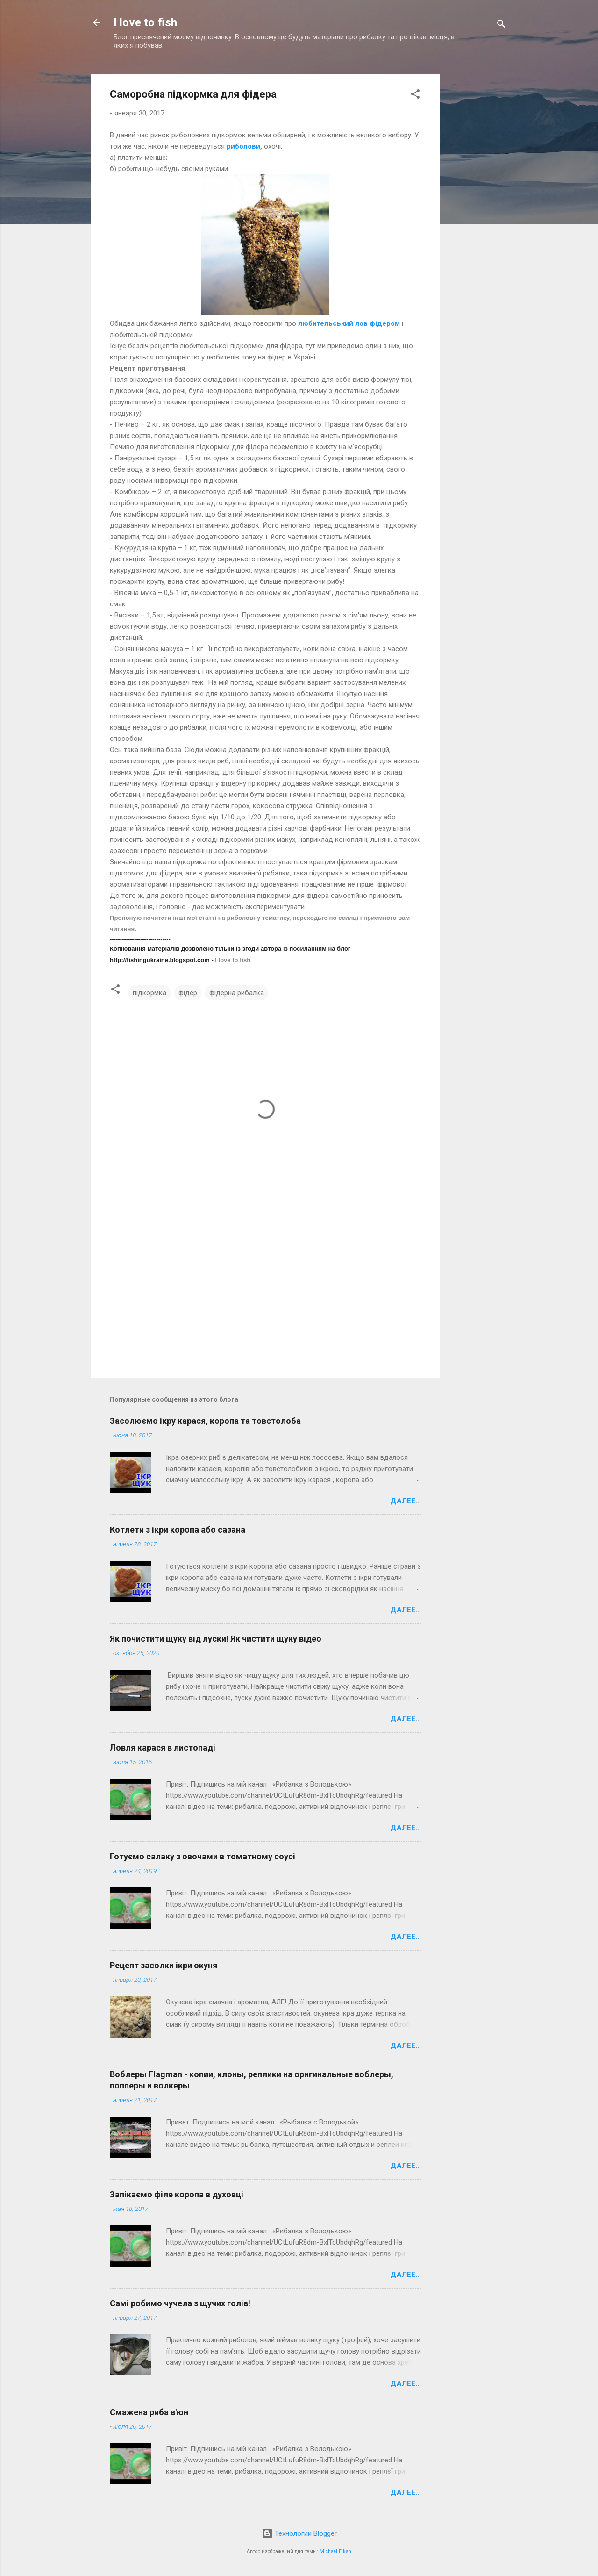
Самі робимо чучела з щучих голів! (180, 2303)
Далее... (406, 1501)
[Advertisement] (477, 207)
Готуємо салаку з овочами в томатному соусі (202, 1856)
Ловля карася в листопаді (162, 1747)
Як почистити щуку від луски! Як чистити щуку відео (215, 1638)
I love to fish (145, 22)
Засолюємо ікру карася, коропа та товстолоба (205, 1421)
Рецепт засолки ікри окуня (163, 1965)
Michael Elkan (335, 2551)
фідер (187, 993)
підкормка (149, 993)
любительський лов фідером (349, 323)
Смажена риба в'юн (149, 2412)
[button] (415, 95)
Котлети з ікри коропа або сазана (177, 1530)
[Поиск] (501, 25)
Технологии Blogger (299, 2533)
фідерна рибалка (236, 993)
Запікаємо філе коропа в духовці (176, 2194)
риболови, (244, 146)
